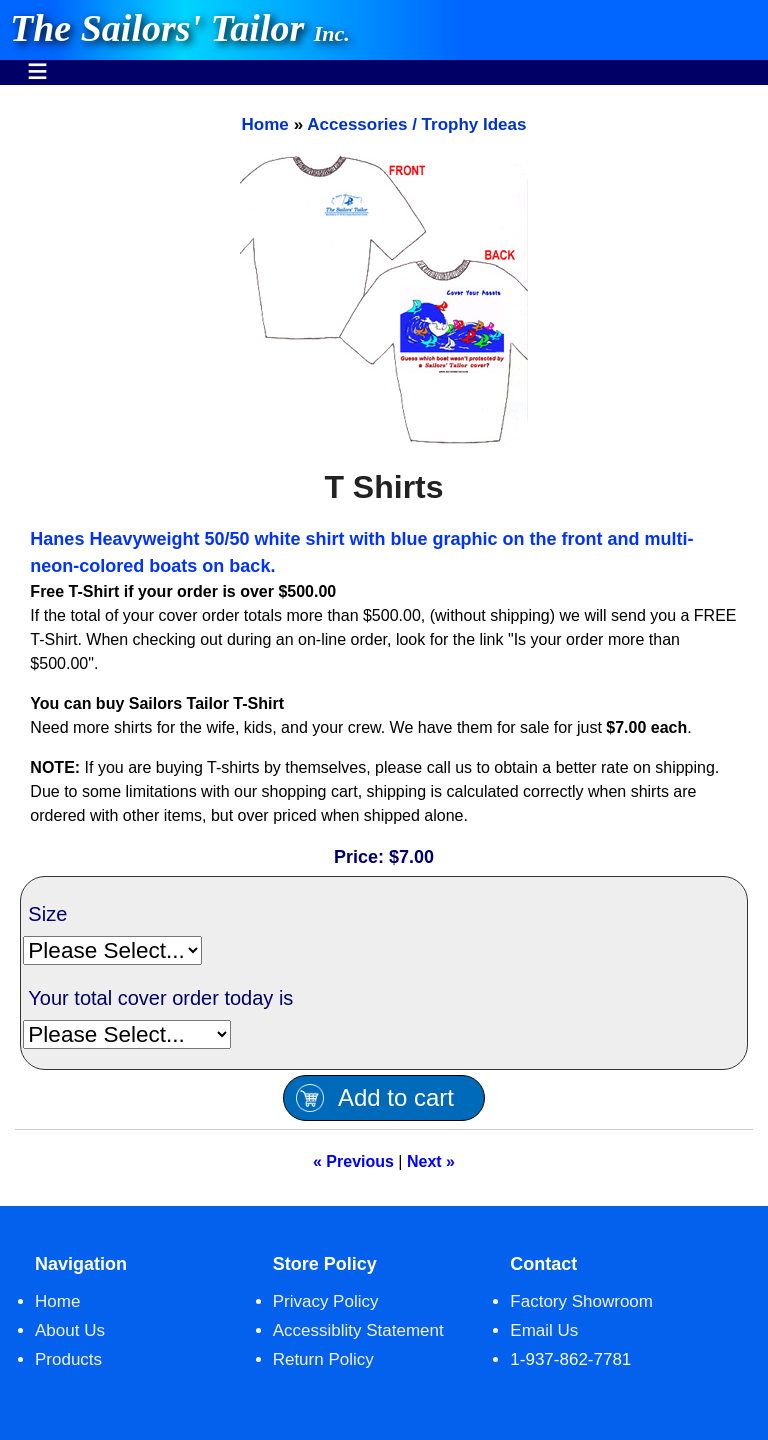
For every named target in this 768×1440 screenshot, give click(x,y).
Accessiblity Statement (358, 1330)
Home (264, 124)
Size (47, 914)
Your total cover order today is (160, 998)
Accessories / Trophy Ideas (416, 124)
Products (68, 1359)
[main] (384, 645)
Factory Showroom (581, 1301)
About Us (70, 1330)
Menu (37, 61)
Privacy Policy (326, 1301)
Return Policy (323, 1359)
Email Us (544, 1330)
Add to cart (396, 1097)
